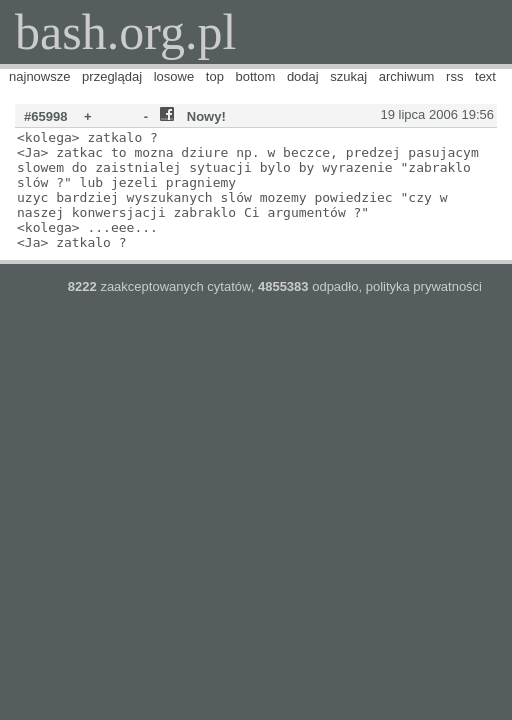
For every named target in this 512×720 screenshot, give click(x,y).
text (485, 76)
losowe (174, 76)
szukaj (348, 76)
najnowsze (39, 76)
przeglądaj (112, 76)
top (215, 76)
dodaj (303, 76)
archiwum (407, 76)
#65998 (45, 116)
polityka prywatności (424, 286)
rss (454, 76)
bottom (256, 76)
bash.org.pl (125, 32)
